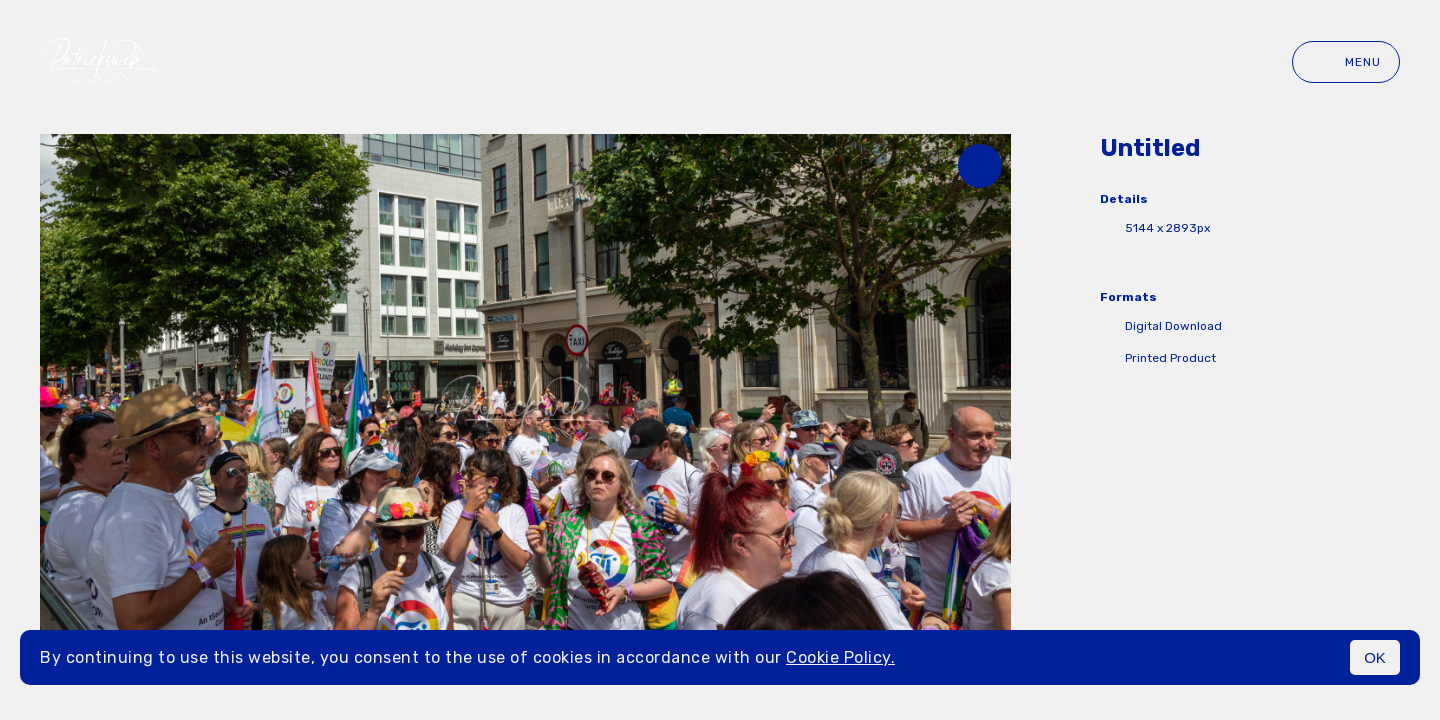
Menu (1346, 62)
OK (1375, 657)
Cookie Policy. (840, 657)
